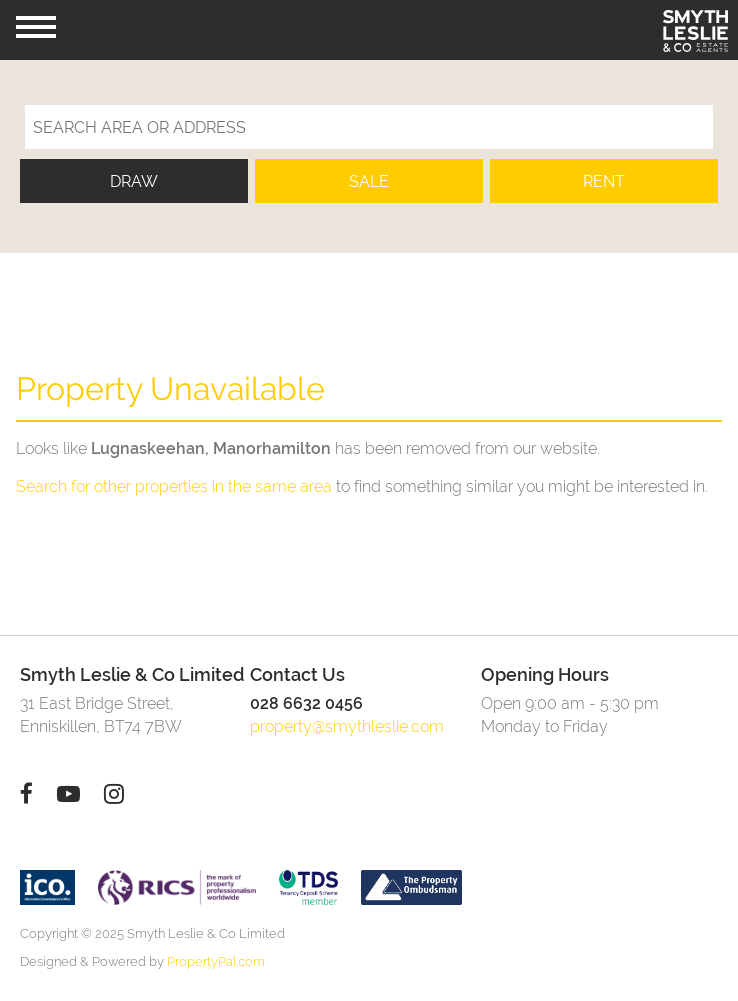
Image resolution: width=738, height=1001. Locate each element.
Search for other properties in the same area (174, 486)
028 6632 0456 (306, 703)
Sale (369, 181)
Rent (604, 181)
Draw (134, 181)
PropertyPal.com (216, 961)
